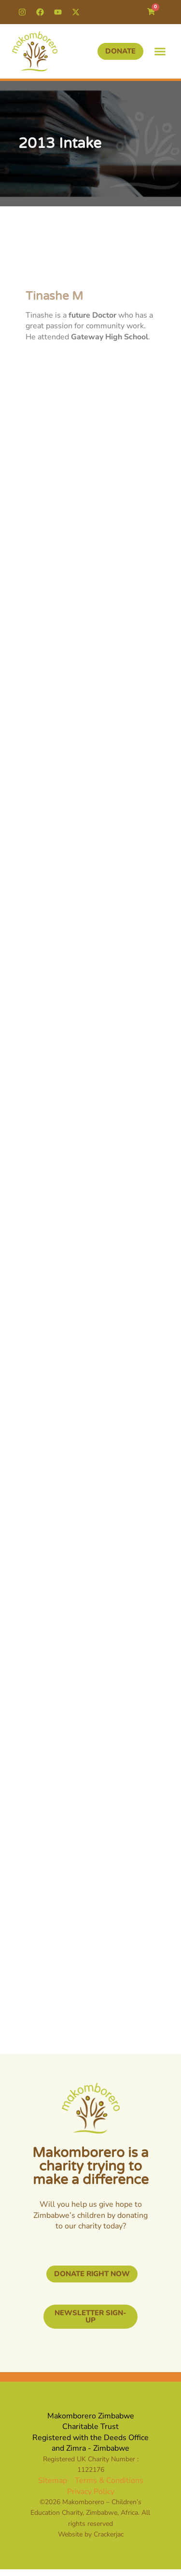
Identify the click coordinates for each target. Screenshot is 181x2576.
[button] (160, 51)
